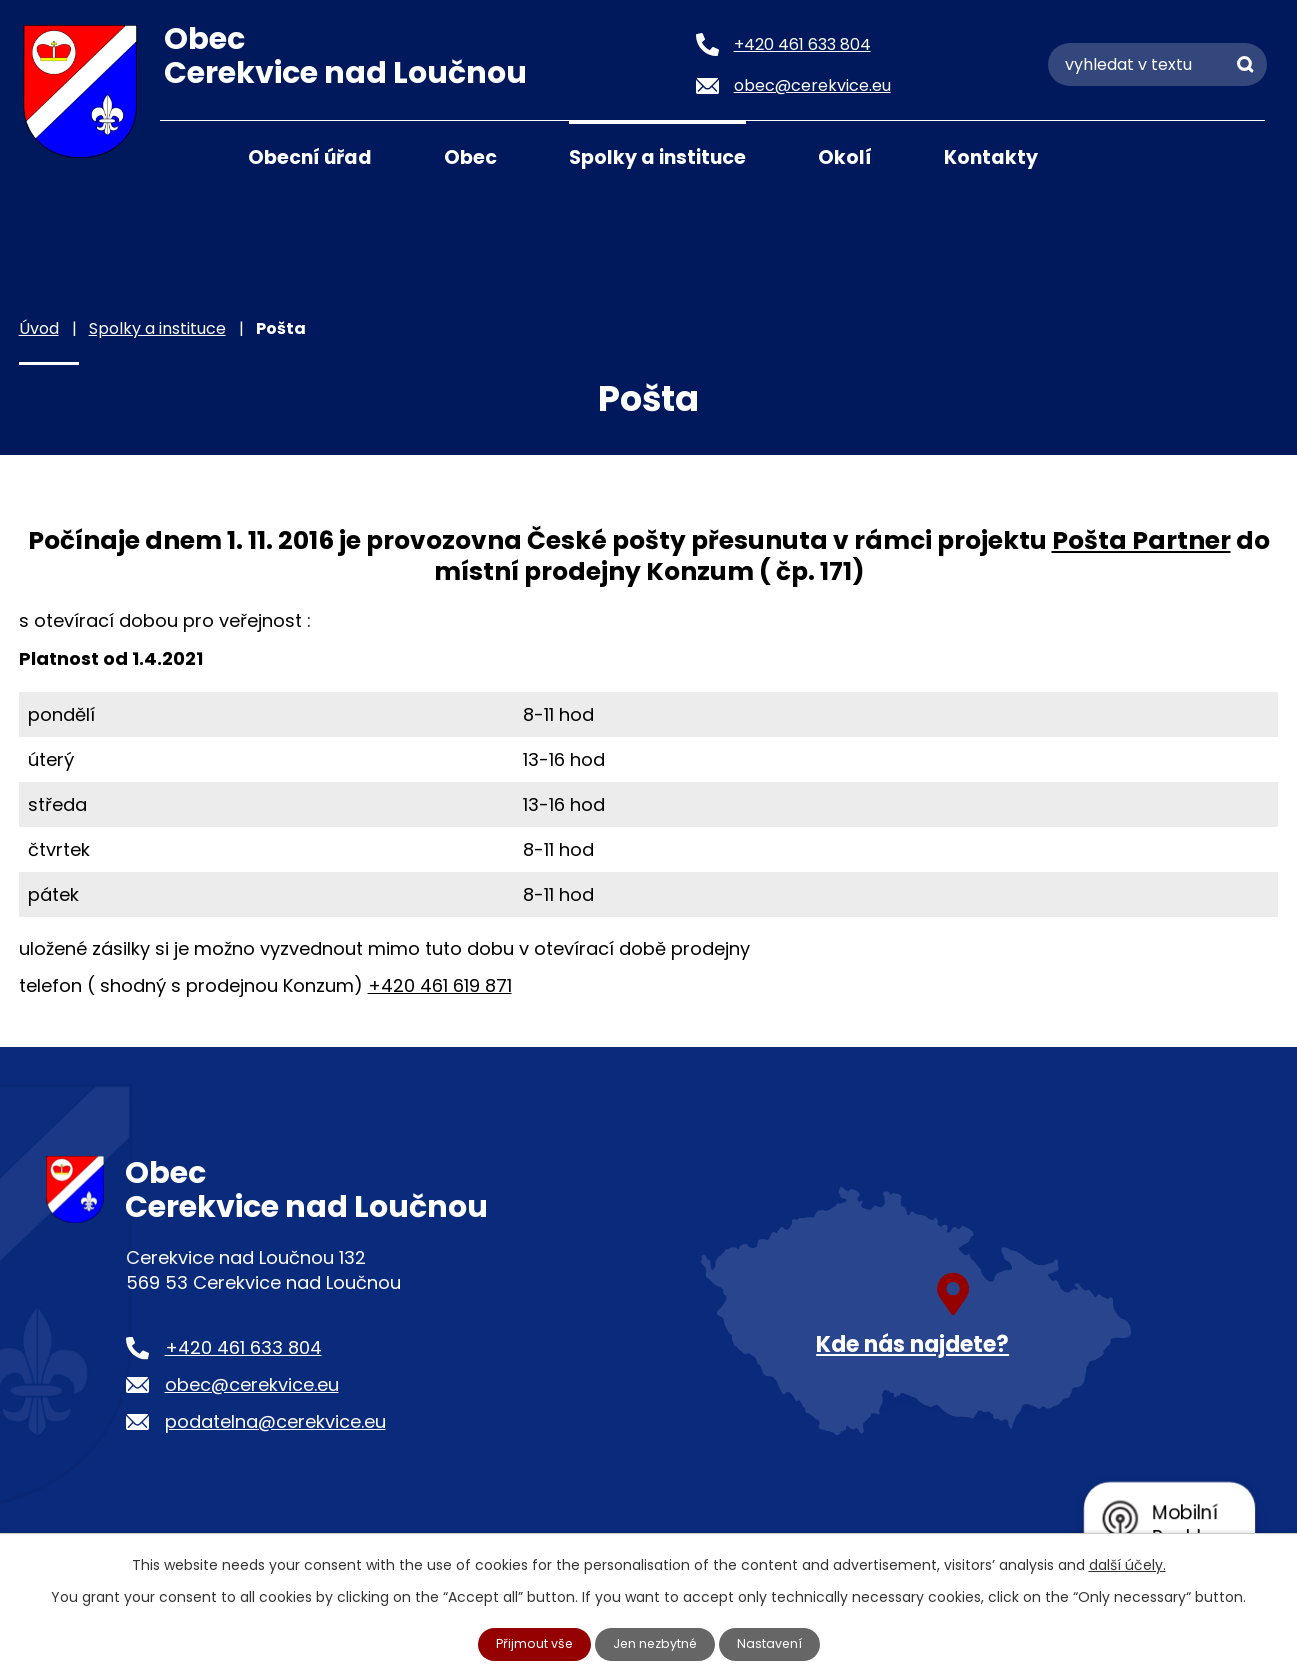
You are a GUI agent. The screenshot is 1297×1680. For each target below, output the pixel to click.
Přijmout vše (526, 1643)
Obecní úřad (310, 157)
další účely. (1127, 1563)
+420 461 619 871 (440, 985)
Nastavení (779, 1643)
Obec (470, 157)
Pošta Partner (1141, 540)
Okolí (845, 157)
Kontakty (991, 157)
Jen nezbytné (656, 1643)
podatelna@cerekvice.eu (275, 1421)
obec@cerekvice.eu (252, 1384)
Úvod (185, 156)
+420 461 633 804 (243, 1347)
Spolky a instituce (657, 157)
